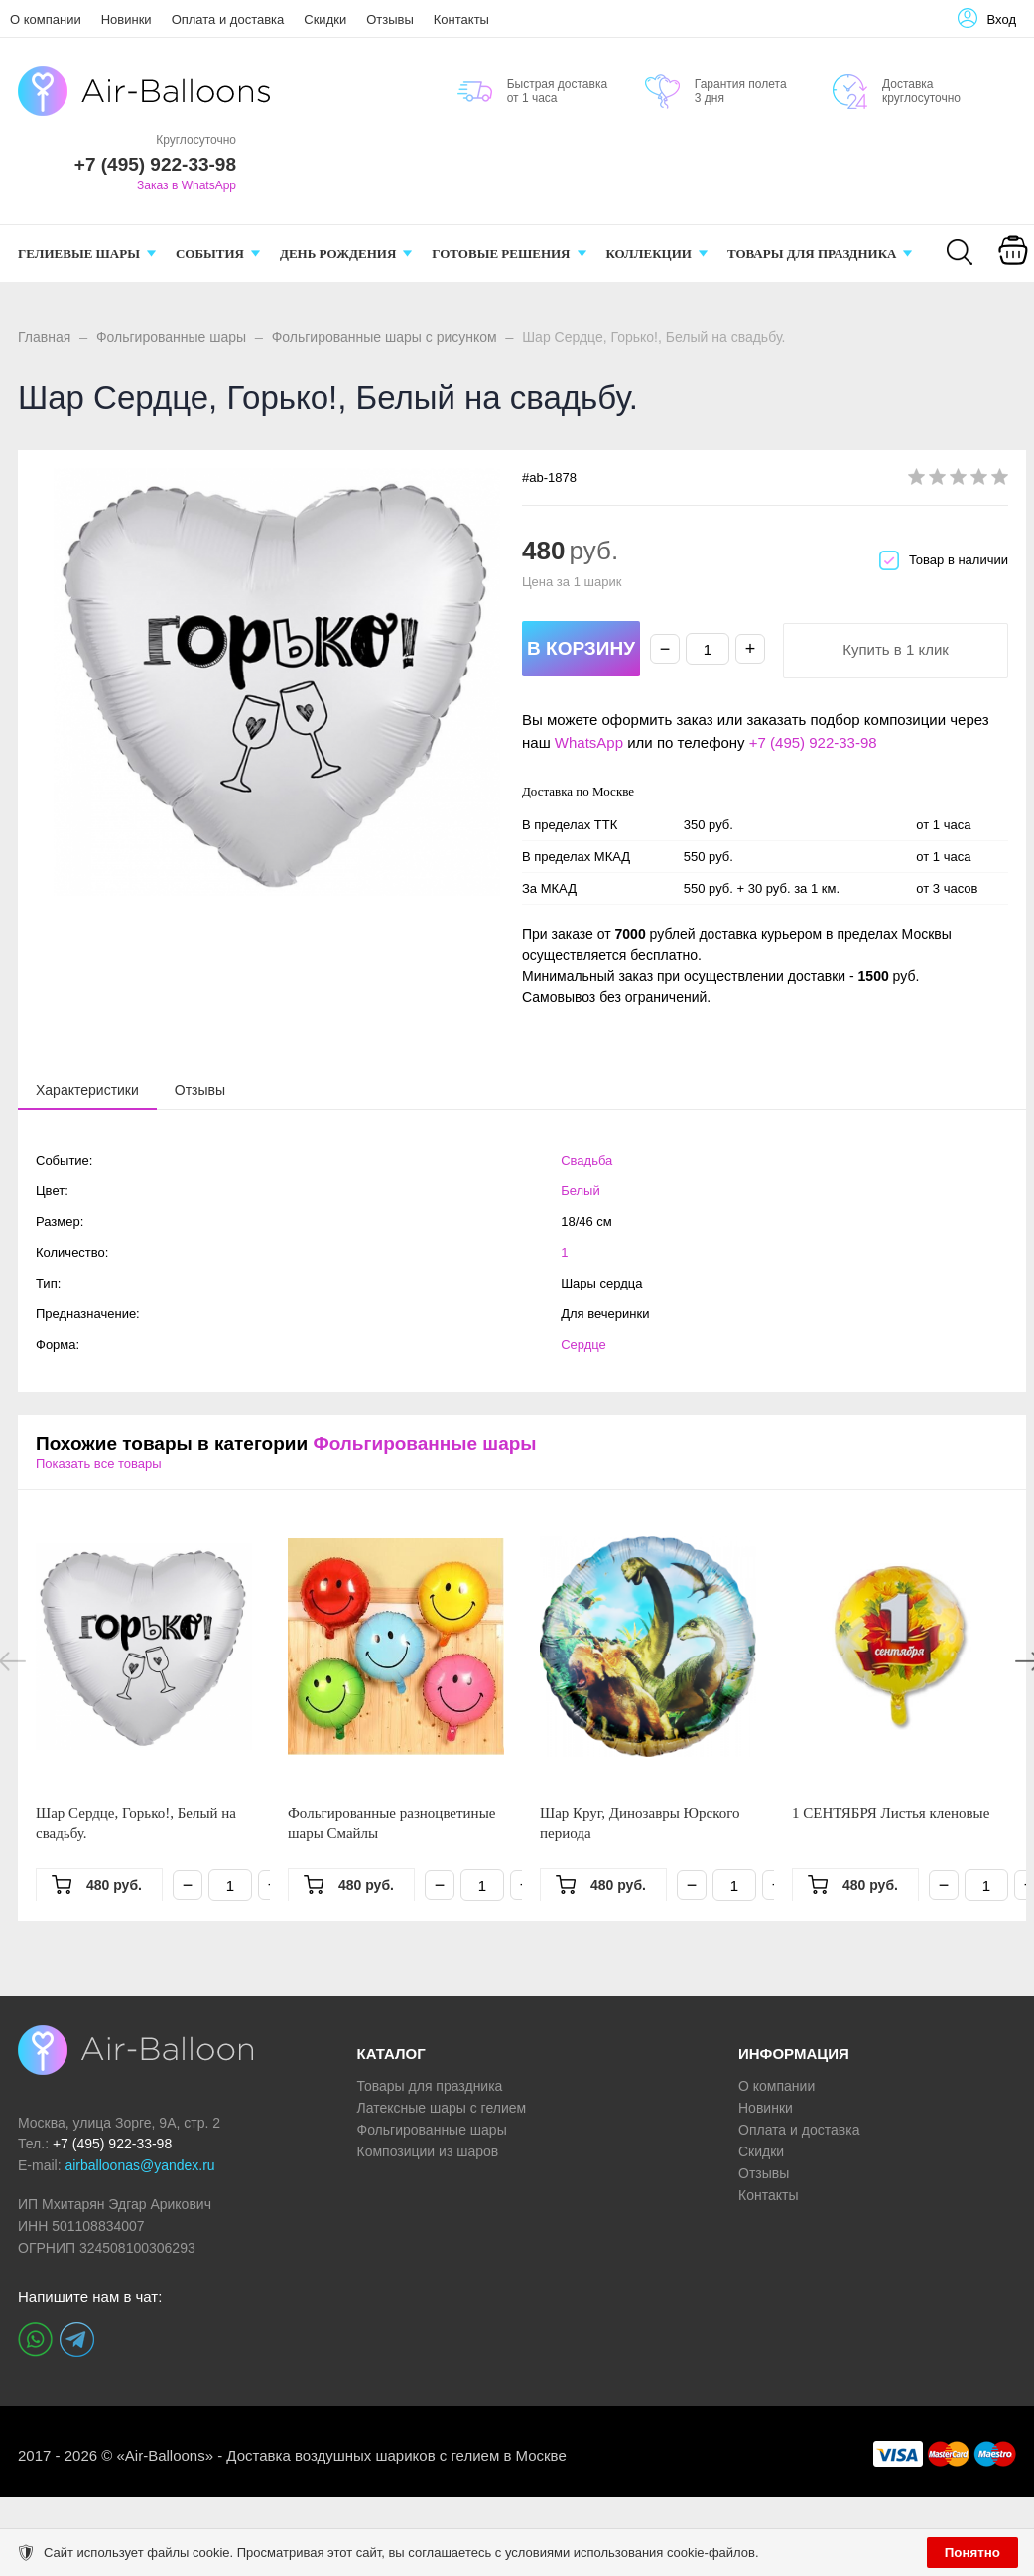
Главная (44, 337)
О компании (45, 19)
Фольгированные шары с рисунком (384, 337)
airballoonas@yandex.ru (139, 2165)
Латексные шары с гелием (442, 2108)
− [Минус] (665, 649)
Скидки (325, 19)
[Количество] (707, 649)
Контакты (461, 19)
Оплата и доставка (228, 19)
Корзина (1013, 276)
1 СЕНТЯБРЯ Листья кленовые (890, 1813)
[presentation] (87, 1089)
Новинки (126, 19)
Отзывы (390, 19)
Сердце (583, 1344)
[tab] (87, 1090)
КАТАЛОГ (391, 2053)
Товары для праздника (430, 2086)
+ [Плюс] (750, 649)
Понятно (972, 2552)
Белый (580, 1190)
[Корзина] (1013, 264)
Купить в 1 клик (895, 649)
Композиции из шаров (428, 2151)
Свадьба (586, 1160)
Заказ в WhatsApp (186, 185)
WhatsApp (589, 742)
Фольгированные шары (171, 337)
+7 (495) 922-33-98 (813, 742)
